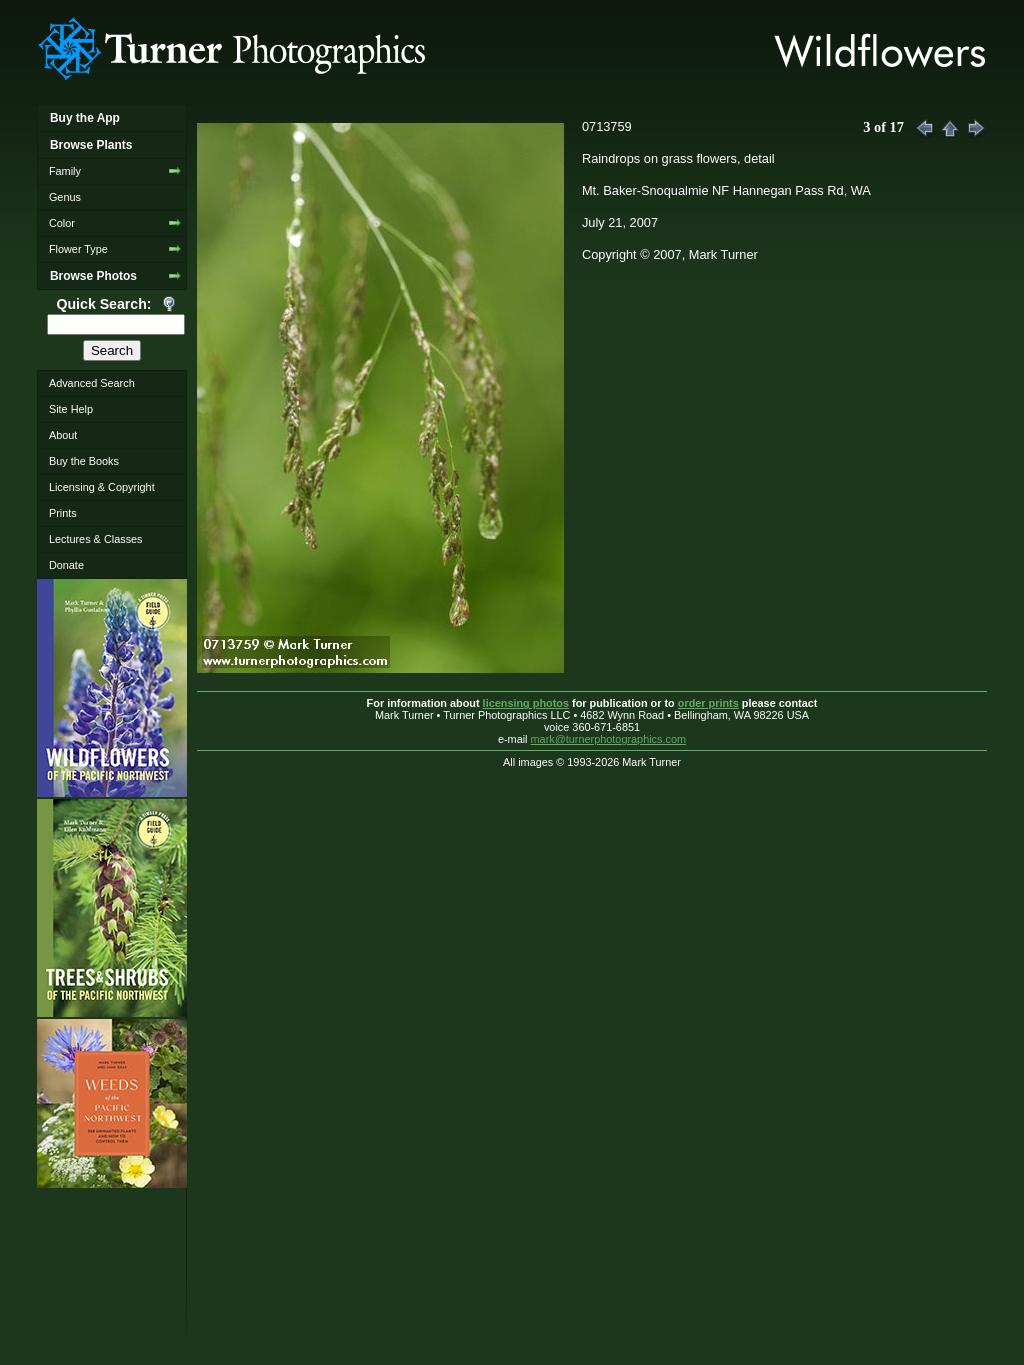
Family (65, 171)
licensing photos (526, 703)
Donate (66, 565)
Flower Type (78, 249)
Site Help (71, 409)
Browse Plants (91, 145)
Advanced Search (92, 383)
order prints (708, 703)
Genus (65, 197)
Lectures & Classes (96, 539)
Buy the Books (84, 461)
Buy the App (85, 118)
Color (62, 223)
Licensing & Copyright (102, 487)
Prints (63, 513)
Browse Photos (93, 276)
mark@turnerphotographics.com (609, 739)
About (63, 435)
